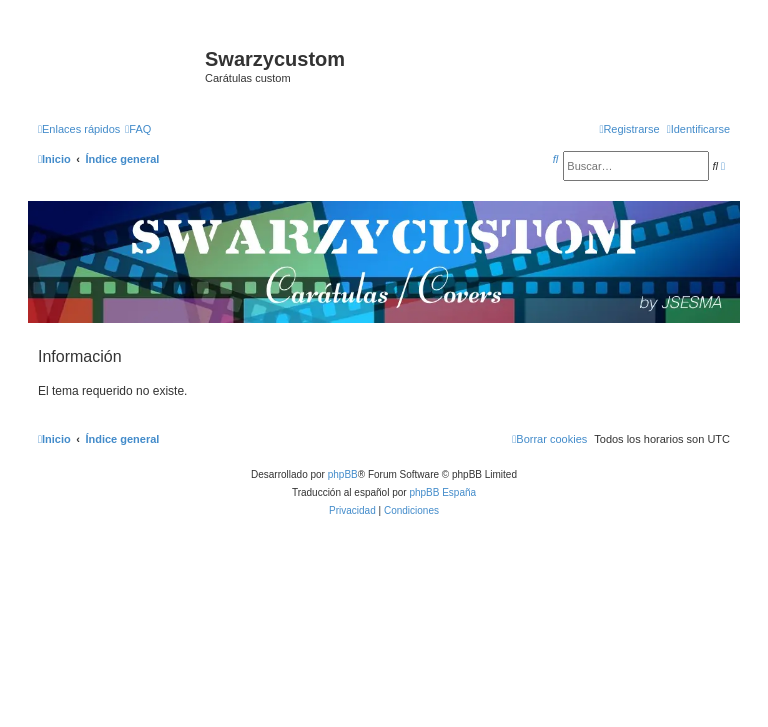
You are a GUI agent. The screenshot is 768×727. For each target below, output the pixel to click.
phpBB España (442, 492)
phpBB (343, 474)
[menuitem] (138, 129)
